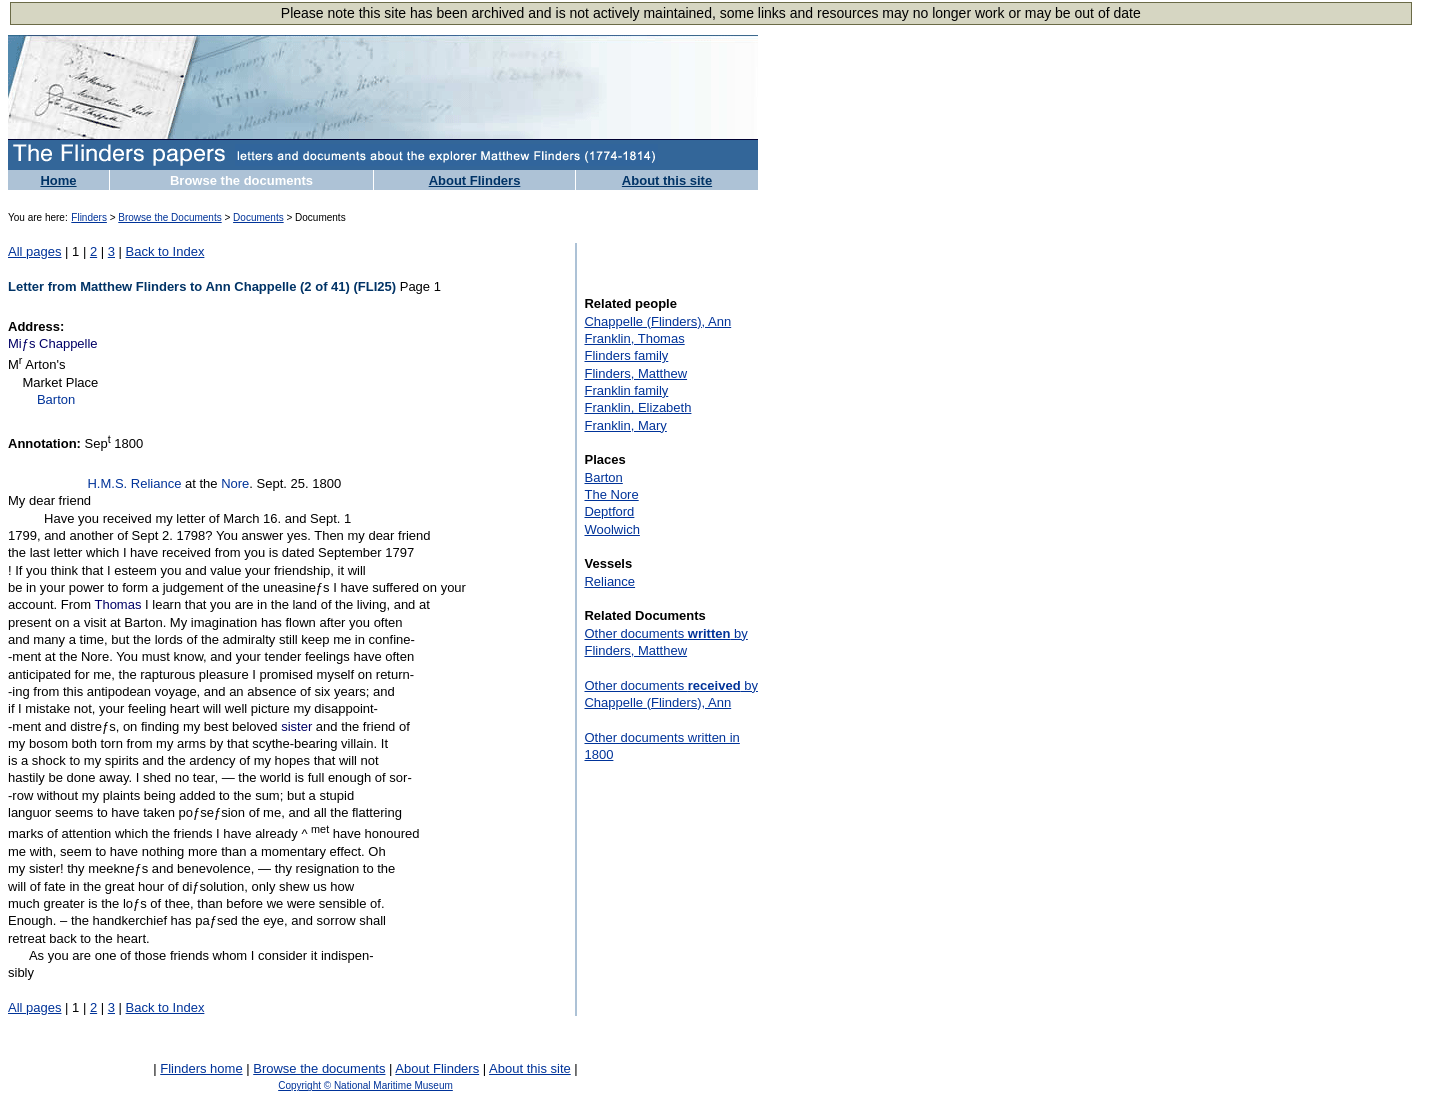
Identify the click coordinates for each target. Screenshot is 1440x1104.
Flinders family (626, 355)
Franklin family (626, 390)
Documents (258, 217)
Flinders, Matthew (635, 373)
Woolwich (611, 529)
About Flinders (475, 180)
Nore (235, 483)
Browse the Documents (169, 217)
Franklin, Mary (625, 425)
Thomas (117, 604)
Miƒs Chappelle (53, 343)
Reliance (609, 581)
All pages (34, 251)
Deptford (609, 511)
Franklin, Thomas (634, 338)
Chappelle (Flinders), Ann (657, 321)
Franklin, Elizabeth (637, 407)
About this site (667, 180)
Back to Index (165, 251)
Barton (56, 399)
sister (296, 726)
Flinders (89, 217)
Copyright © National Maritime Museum (365, 1085)
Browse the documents (241, 180)
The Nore (611, 494)
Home (58, 180)
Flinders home (201, 1068)
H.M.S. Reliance (134, 483)
